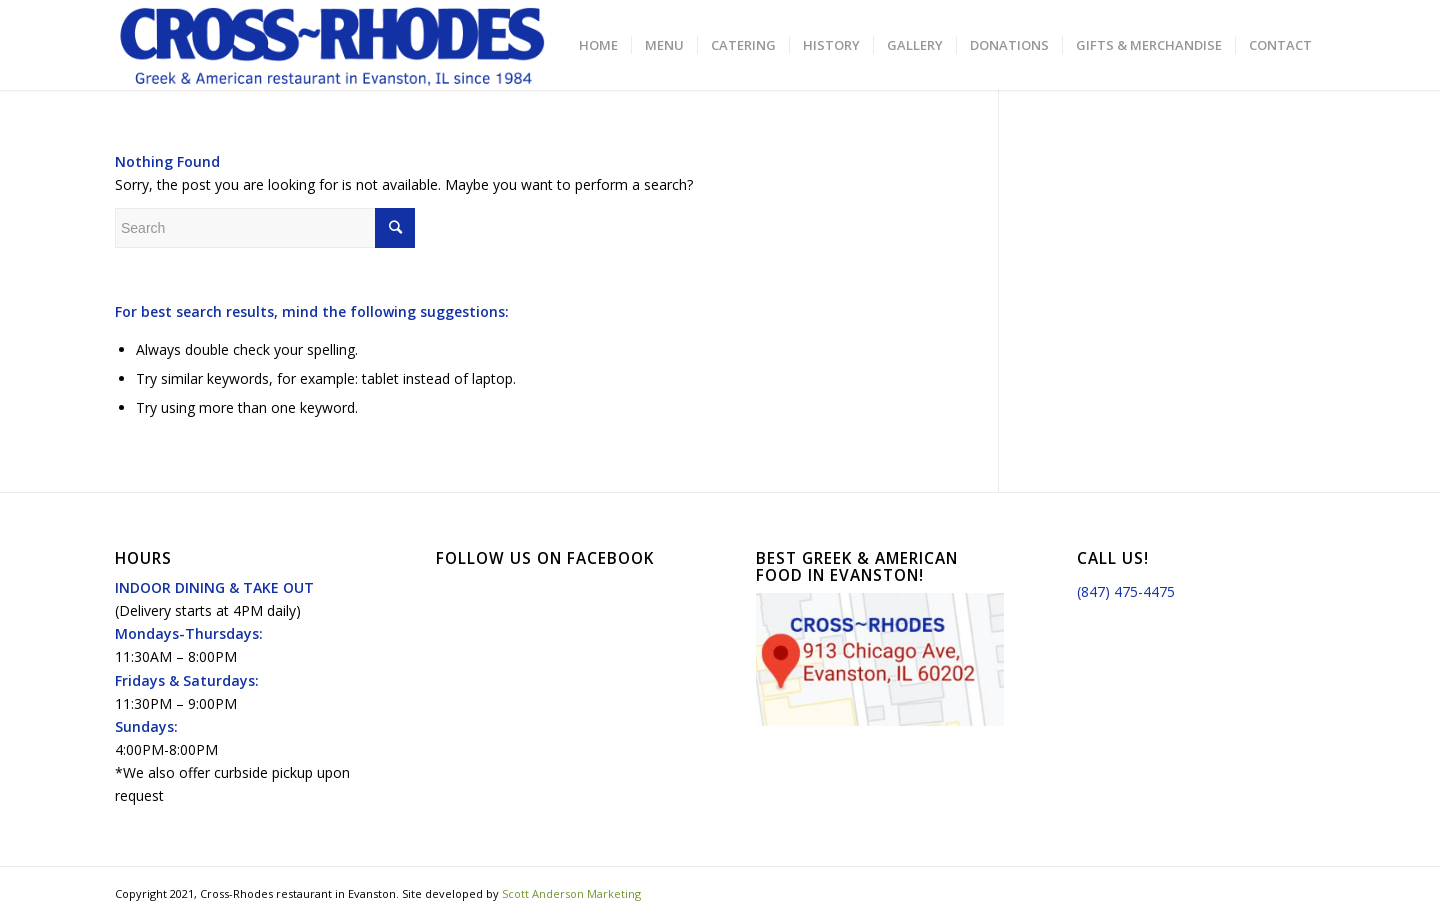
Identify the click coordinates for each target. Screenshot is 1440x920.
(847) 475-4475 (1126, 591)
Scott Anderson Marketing (571, 893)
